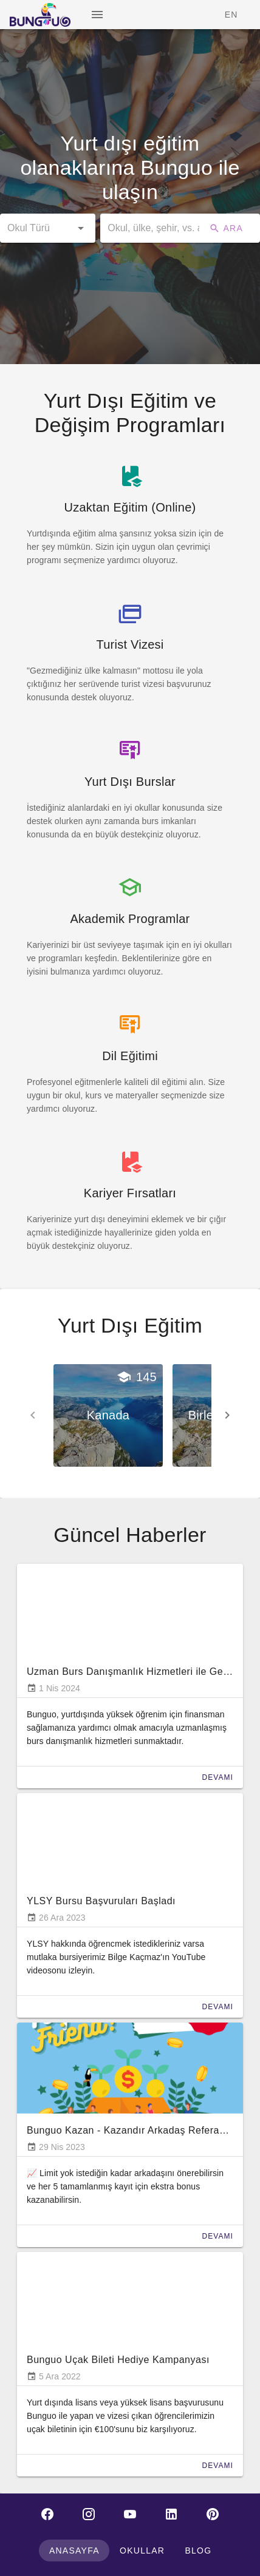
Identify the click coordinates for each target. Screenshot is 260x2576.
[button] (47, 228)
